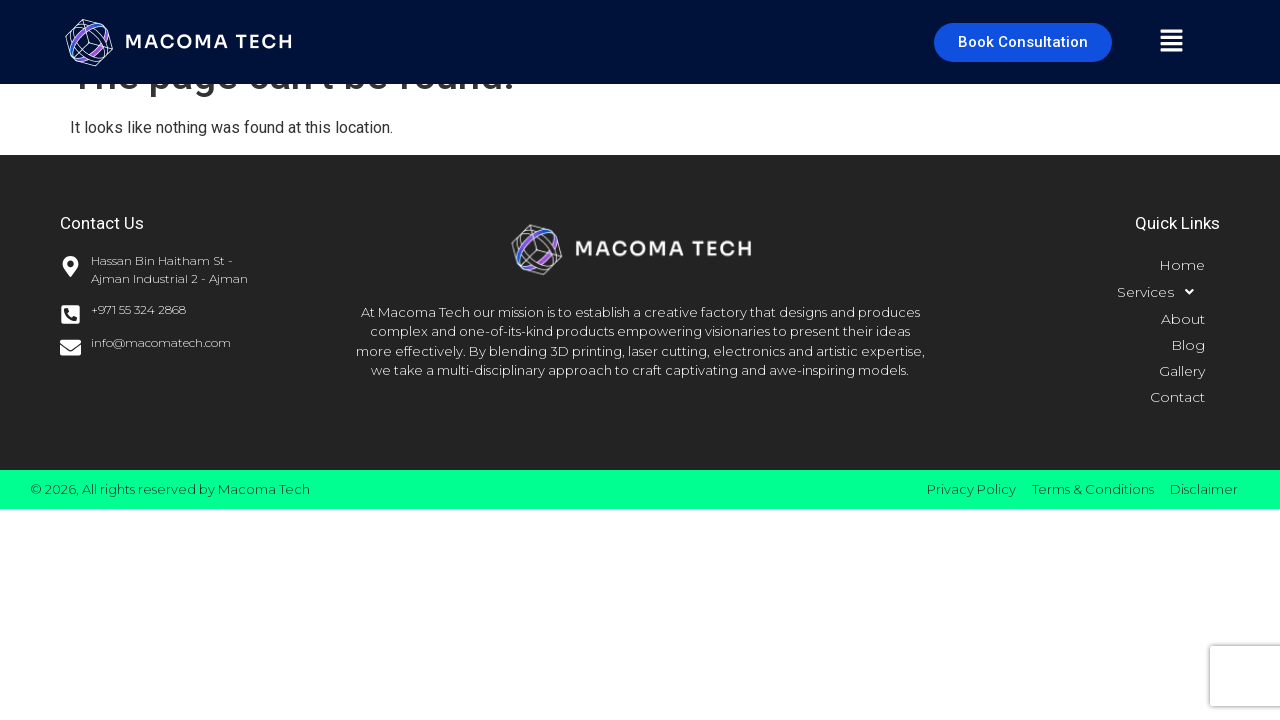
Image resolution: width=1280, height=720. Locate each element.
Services (1161, 292)
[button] (1171, 42)
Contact (1177, 397)
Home (1182, 265)
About (1183, 319)
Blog (1188, 345)
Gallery (1182, 371)
